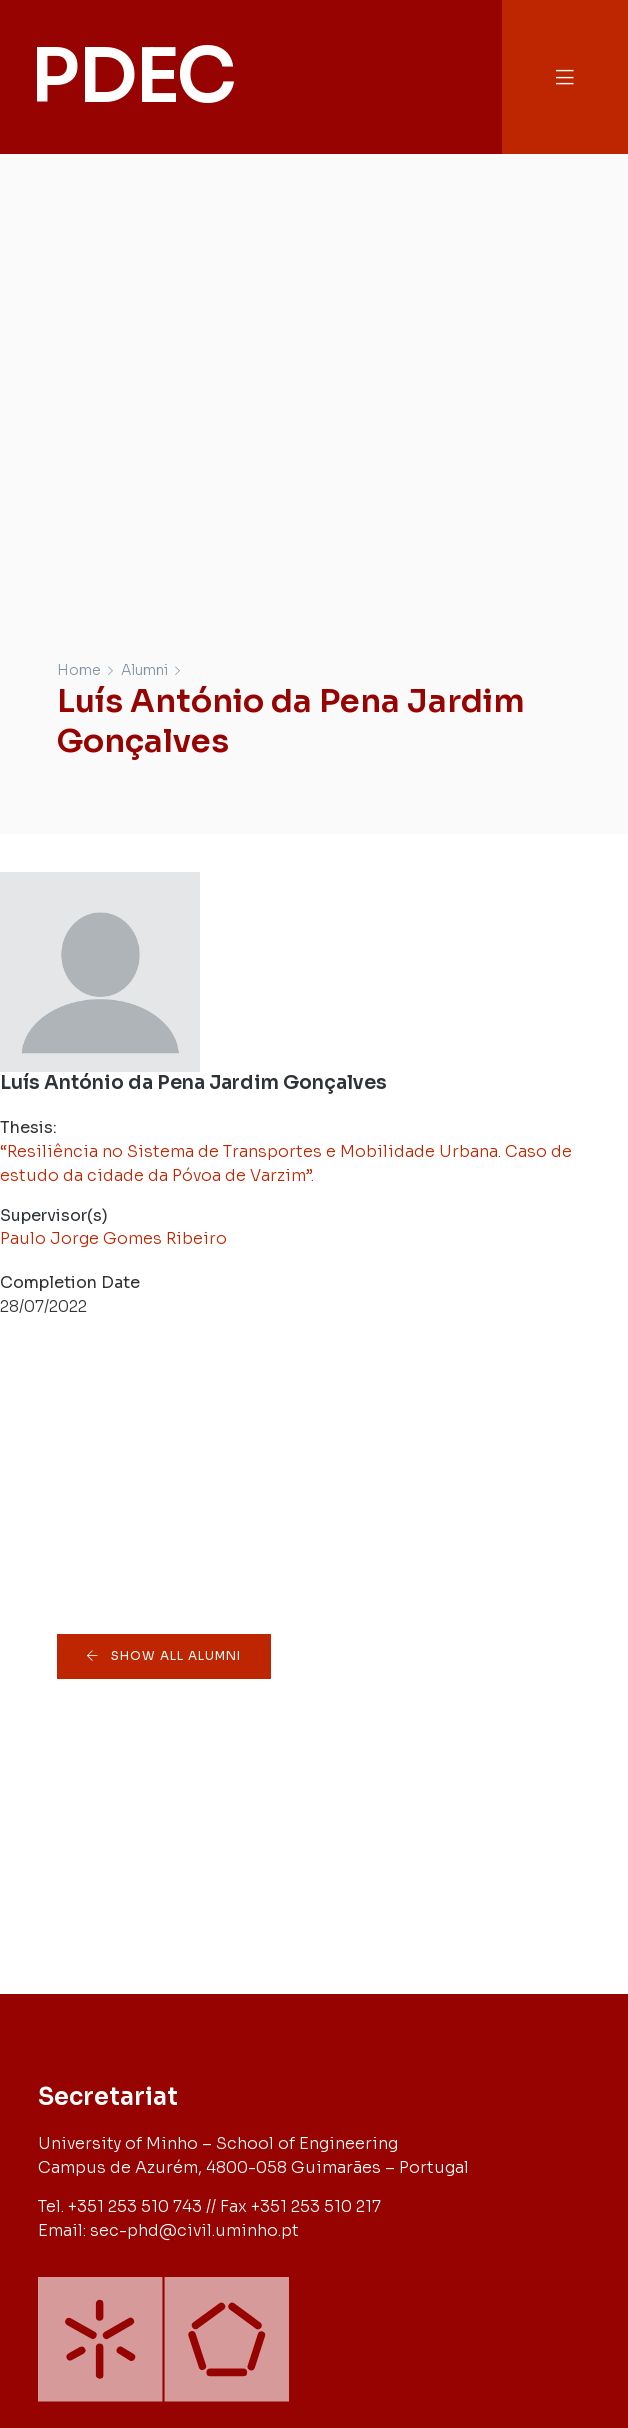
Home (79, 670)
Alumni (144, 670)
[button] (565, 77)
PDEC (132, 76)
